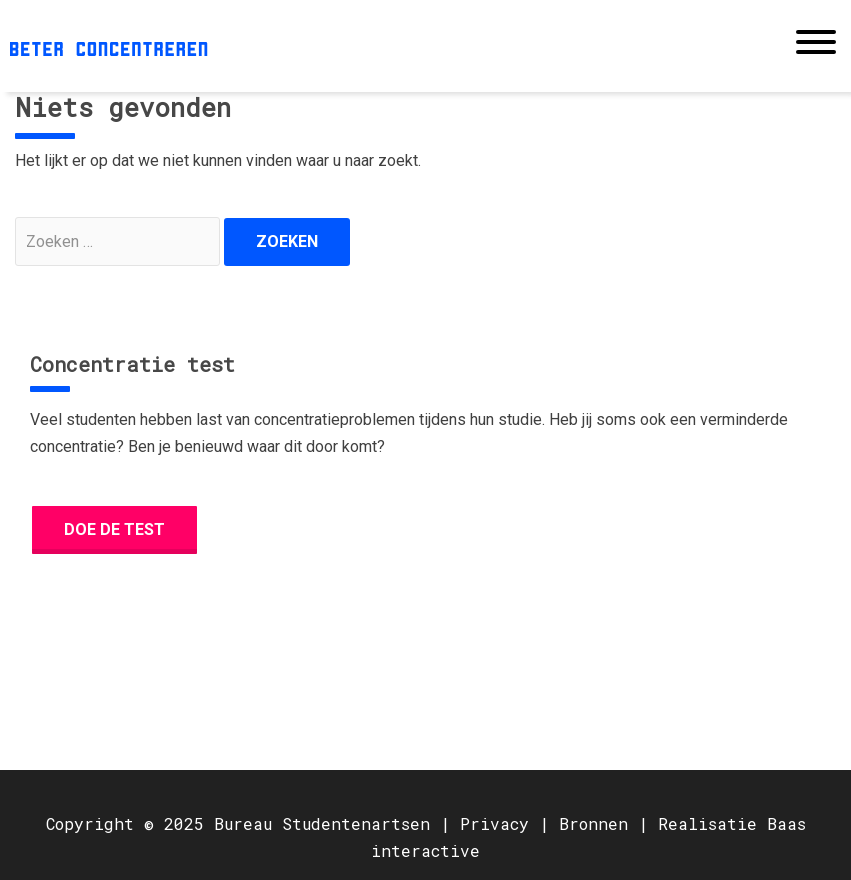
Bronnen (593, 823)
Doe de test (114, 529)
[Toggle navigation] (816, 46)
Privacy (494, 823)
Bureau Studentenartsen (322, 823)
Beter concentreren (109, 46)
